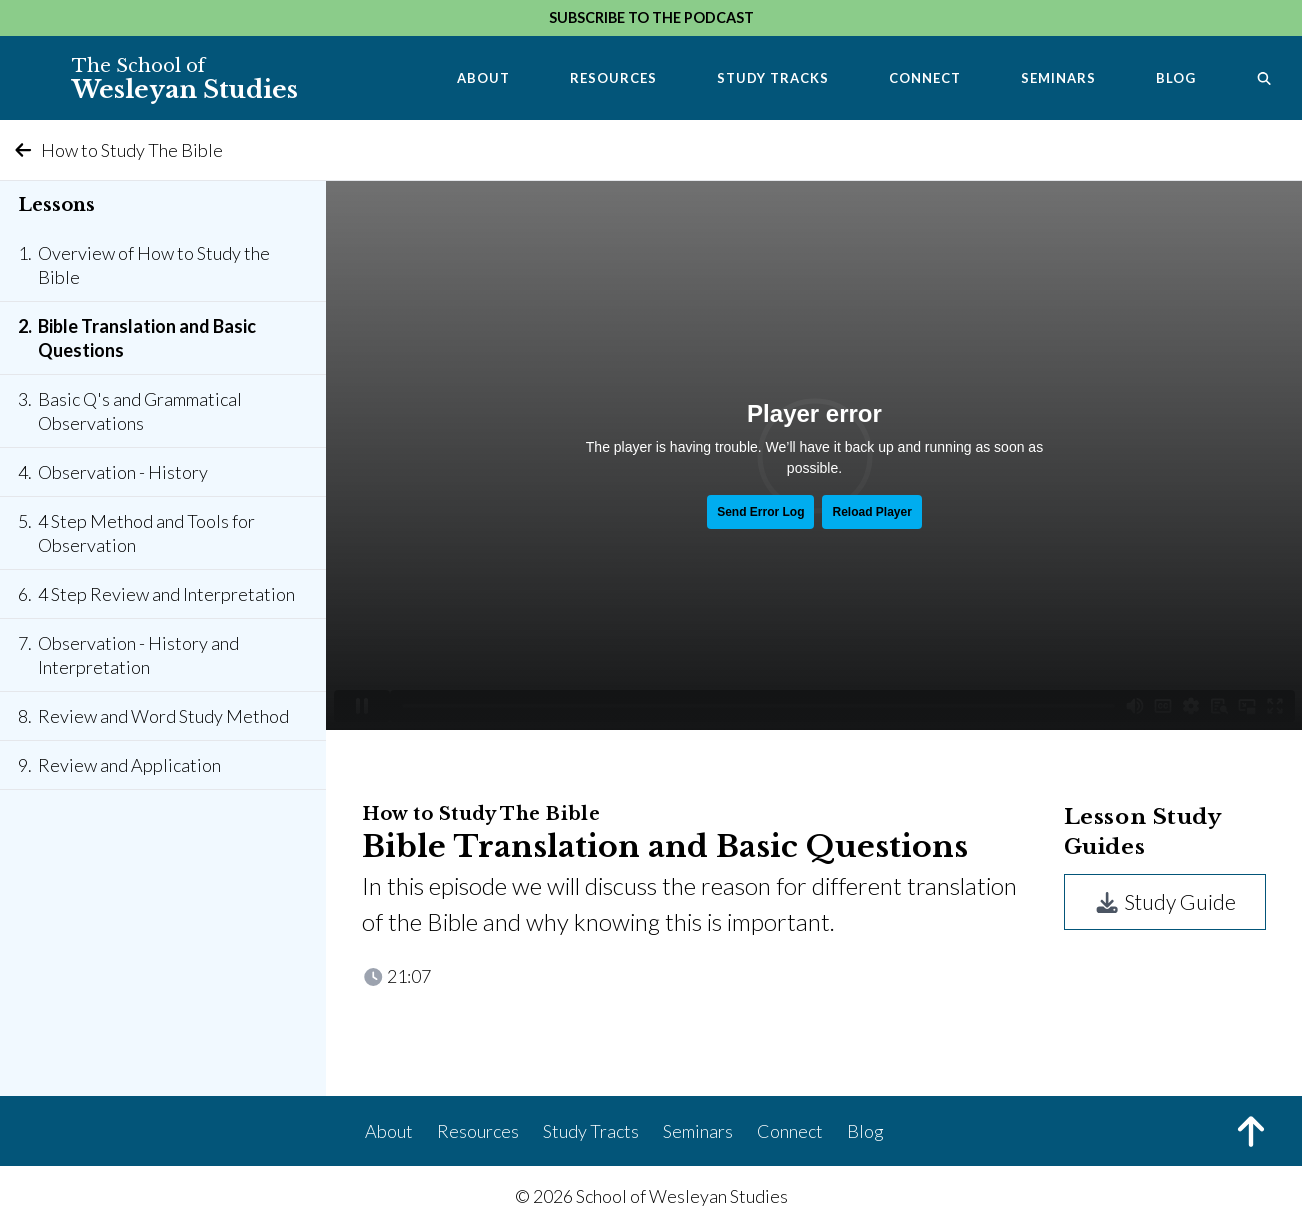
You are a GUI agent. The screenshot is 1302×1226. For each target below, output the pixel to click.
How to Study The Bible (117, 150)
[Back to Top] (1251, 1134)
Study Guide (1165, 901)
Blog (1176, 78)
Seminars (1058, 78)
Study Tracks (773, 78)
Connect (925, 78)
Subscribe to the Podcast (651, 17)
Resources (613, 78)
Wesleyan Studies (185, 79)
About (483, 78)
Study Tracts (591, 1131)
